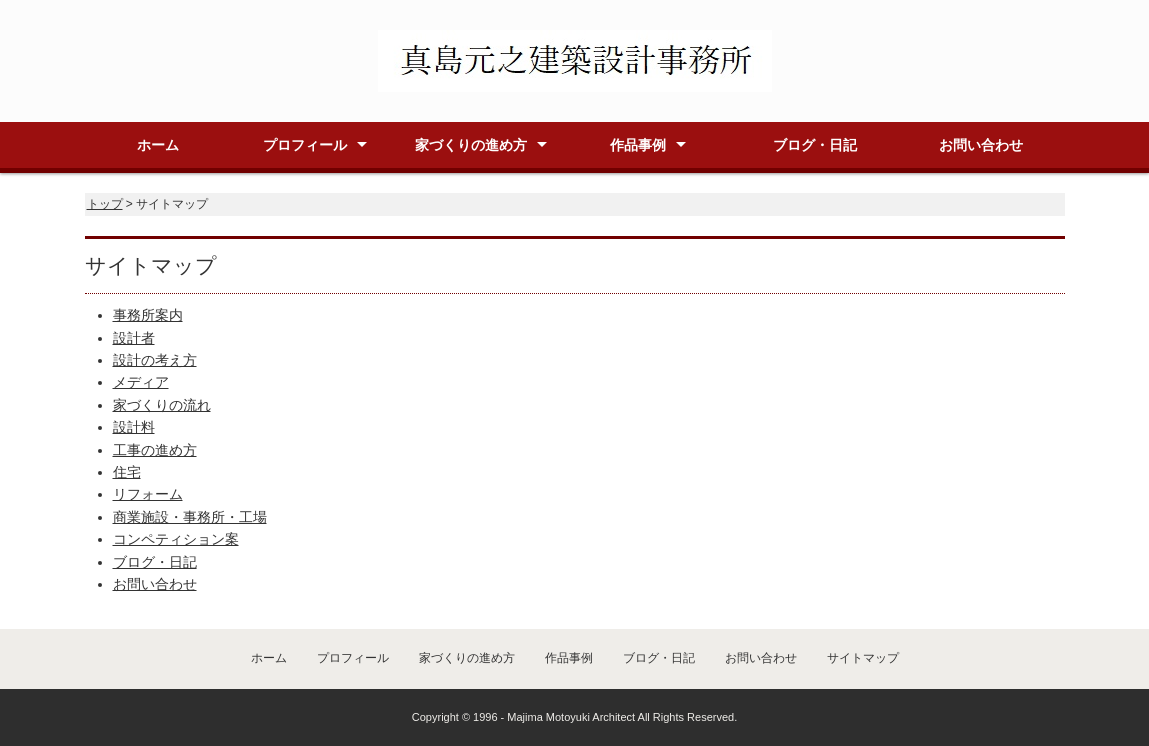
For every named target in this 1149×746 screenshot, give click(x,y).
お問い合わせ (981, 145)
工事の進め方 (155, 450)
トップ (105, 204)
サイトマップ (863, 658)
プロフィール (305, 145)
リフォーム (148, 494)
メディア (141, 382)
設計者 (134, 338)
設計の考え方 (155, 360)
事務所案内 (148, 315)
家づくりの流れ (162, 405)
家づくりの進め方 (471, 145)
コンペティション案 (176, 539)
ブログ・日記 (815, 145)
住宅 (127, 472)
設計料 (134, 427)
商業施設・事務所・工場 (190, 517)
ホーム (158, 145)
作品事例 (638, 145)
